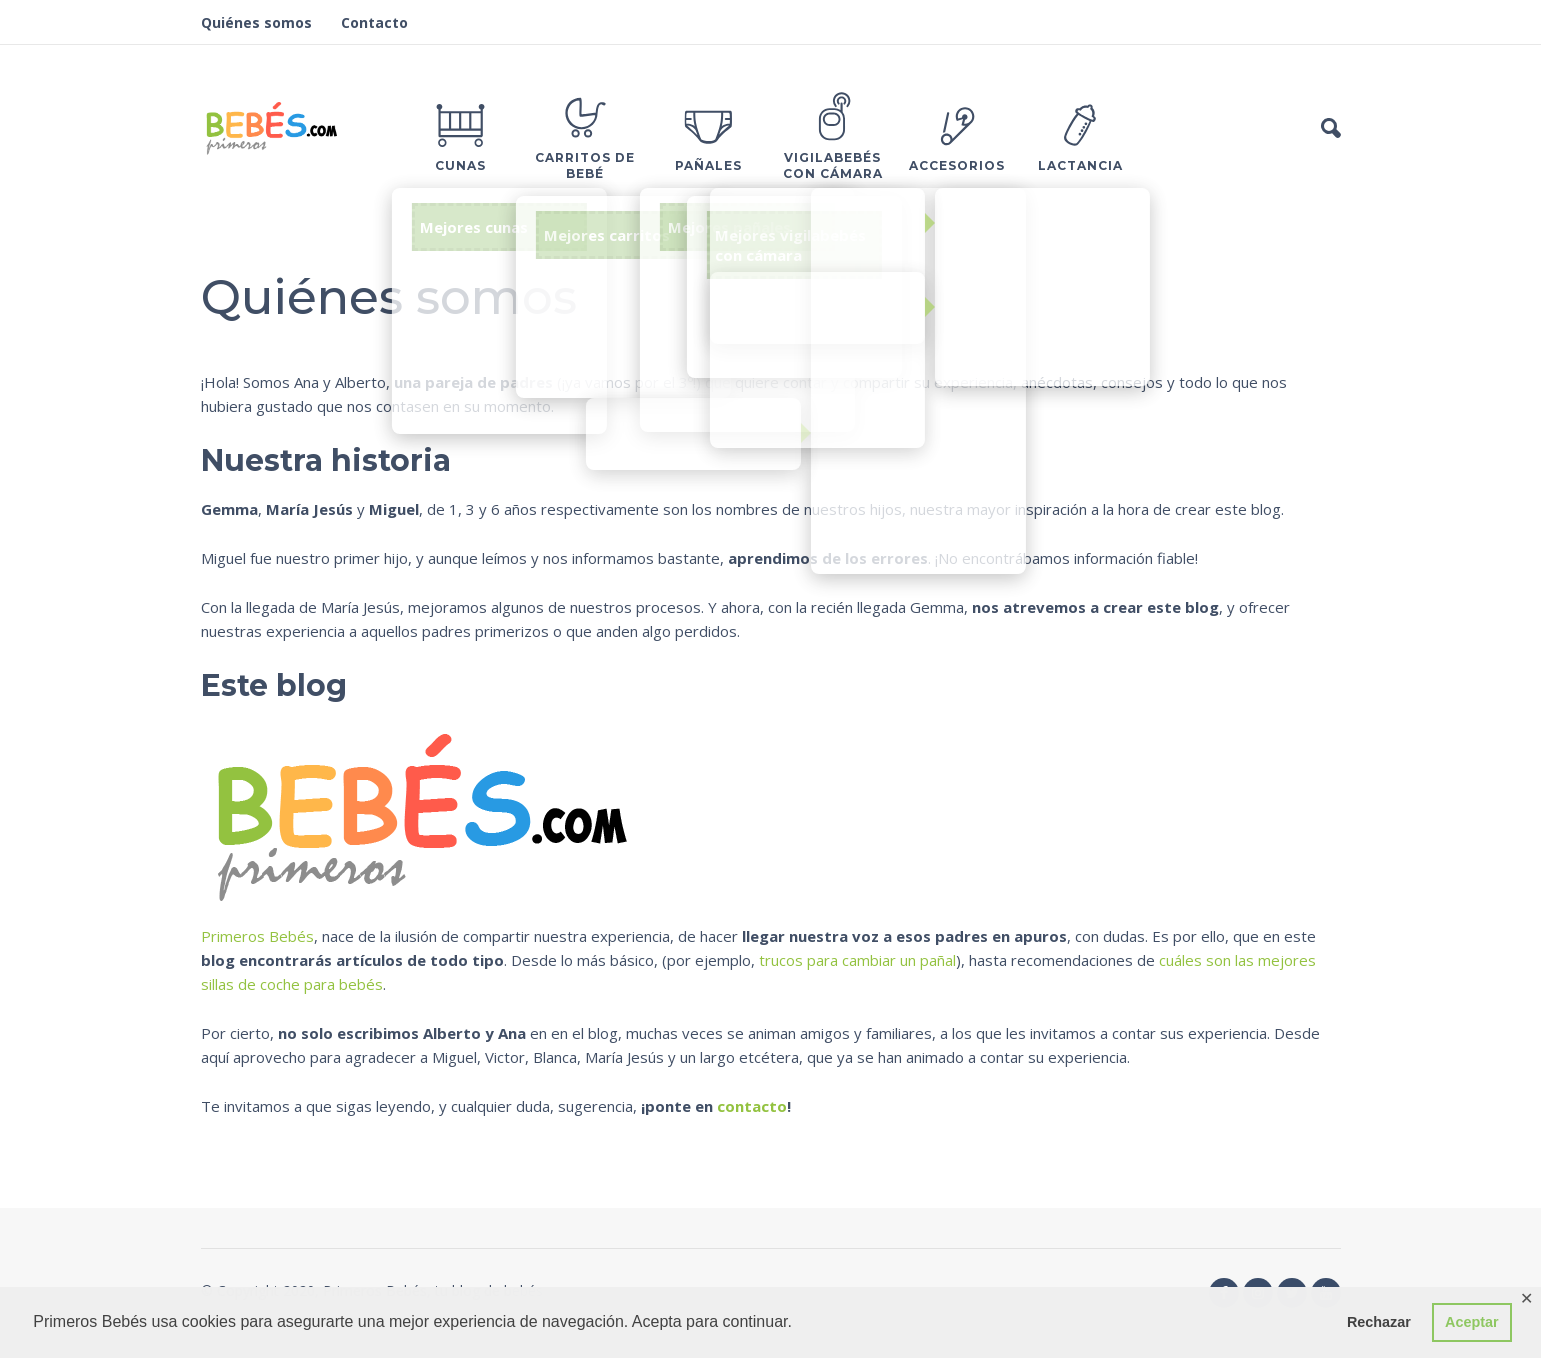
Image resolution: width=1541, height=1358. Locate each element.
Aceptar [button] (1472, 1322)
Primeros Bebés (257, 936)
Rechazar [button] (1379, 1322)
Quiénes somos (256, 22)
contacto (752, 1106)
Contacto (374, 22)
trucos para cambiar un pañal (857, 960)
